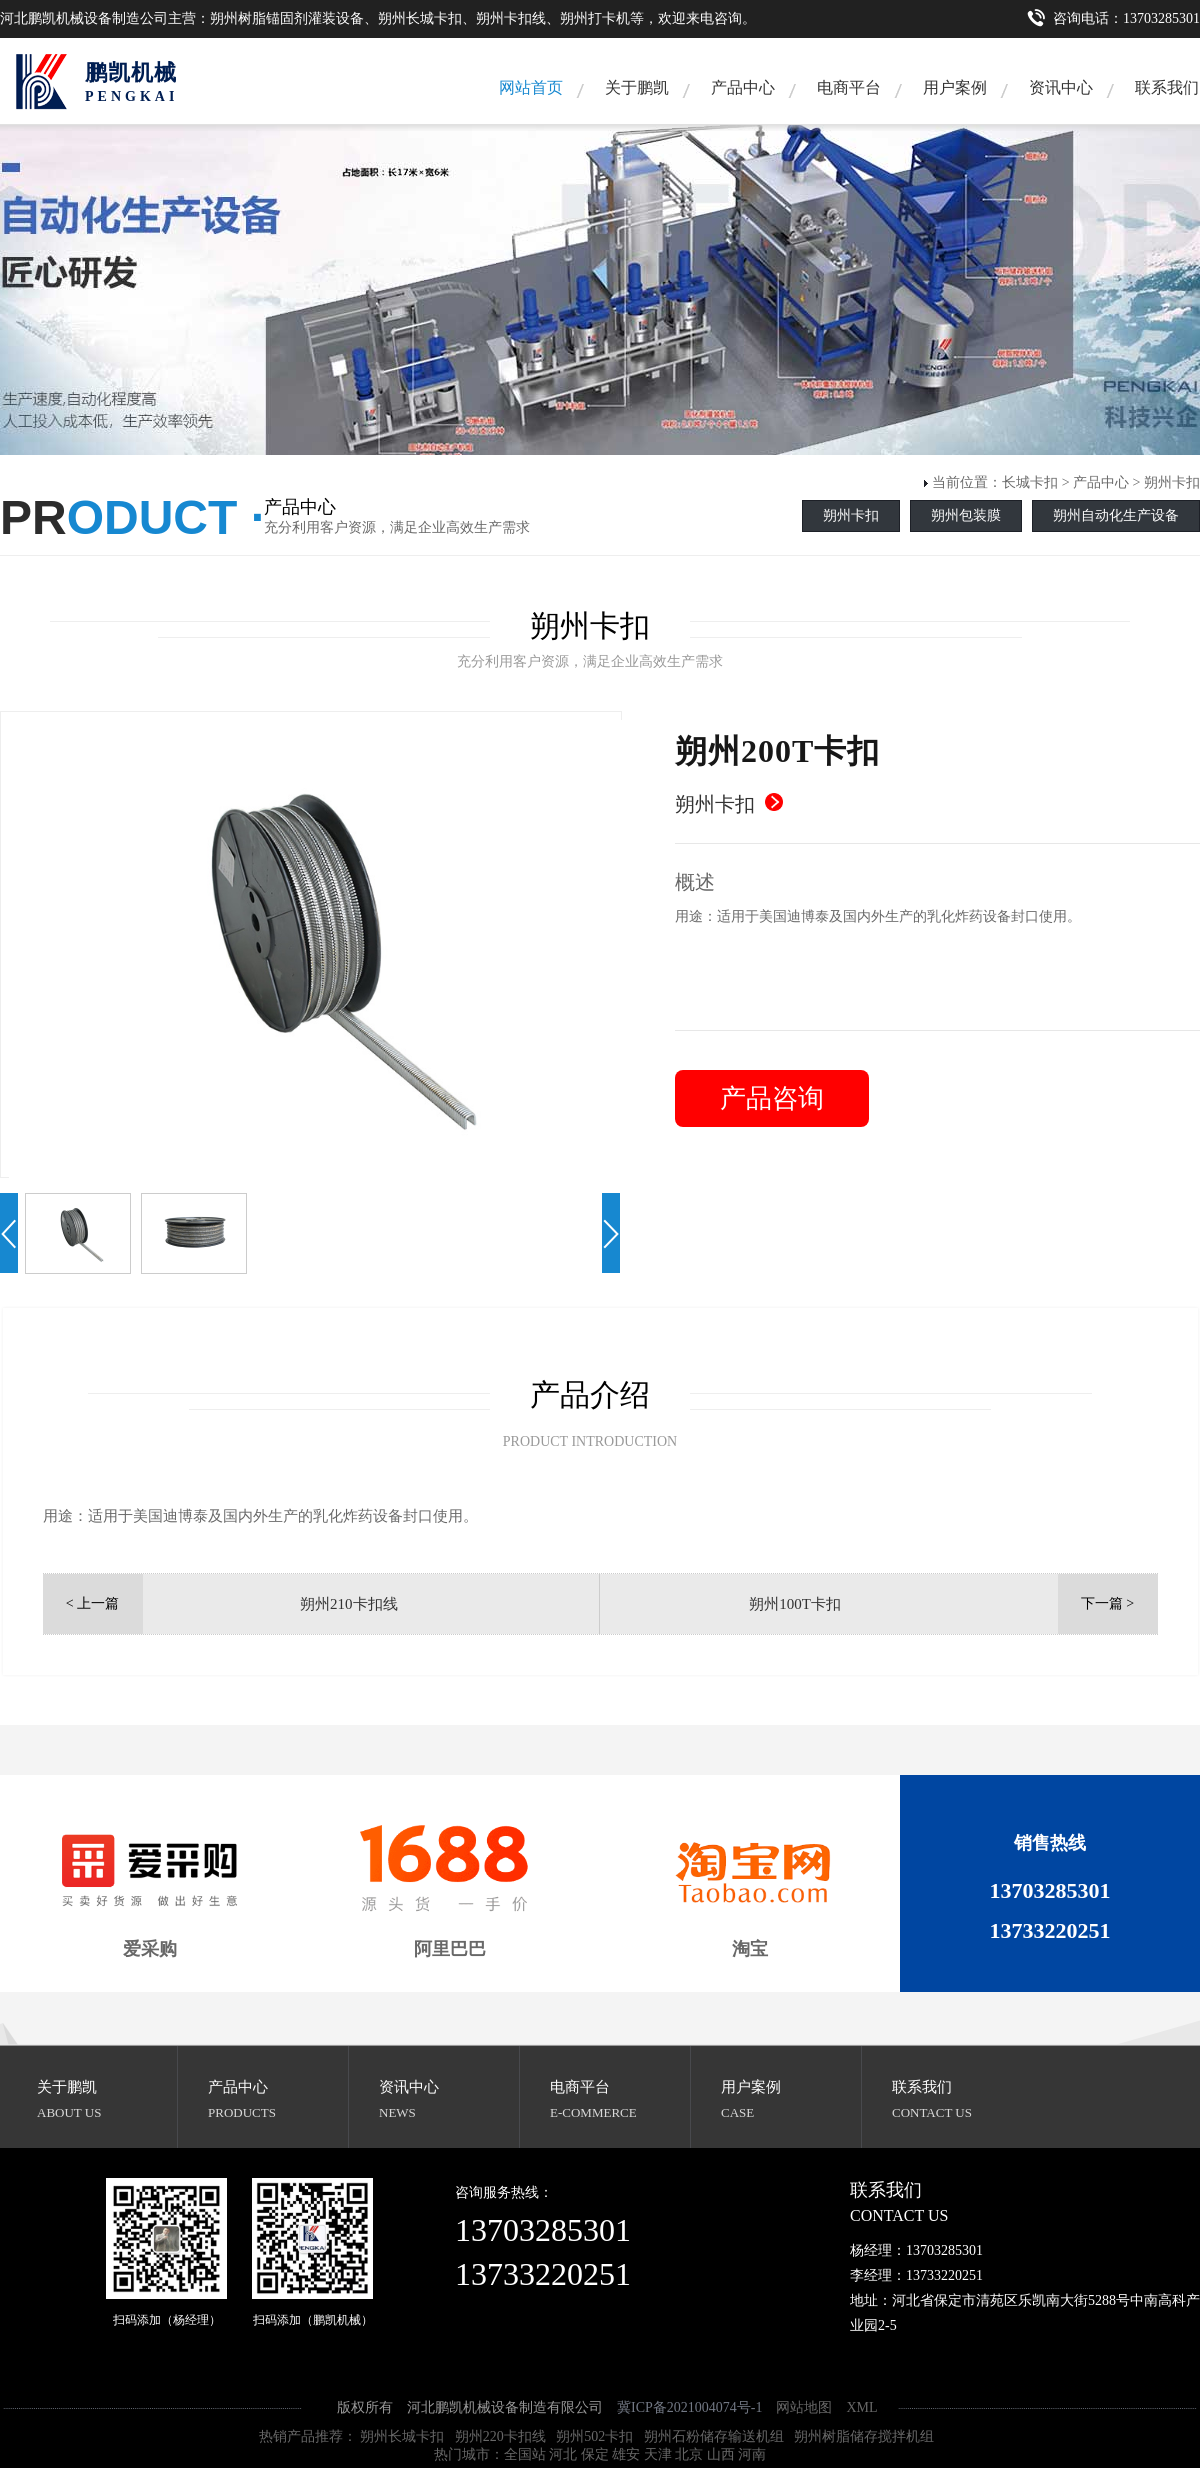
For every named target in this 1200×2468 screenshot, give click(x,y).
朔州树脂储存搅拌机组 (864, 2436)
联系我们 (922, 2087)
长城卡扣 (1030, 482)
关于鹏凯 (637, 87)
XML (861, 2407)
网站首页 (531, 87)
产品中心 (743, 87)
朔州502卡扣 (594, 2436)
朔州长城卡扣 (402, 2436)
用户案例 (955, 87)
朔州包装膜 (966, 515)
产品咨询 (772, 1098)
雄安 (626, 2454)
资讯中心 (1061, 87)
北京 (689, 2454)
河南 (752, 2454)
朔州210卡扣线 (349, 1604)
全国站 (525, 2454)
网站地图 (804, 2407)
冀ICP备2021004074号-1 (689, 2407)
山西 (721, 2454)
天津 (658, 2454)
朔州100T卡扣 (795, 1604)
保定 (595, 2454)
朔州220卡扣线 (500, 2436)
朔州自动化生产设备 (1116, 515)
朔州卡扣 (1172, 482)
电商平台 (849, 87)
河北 (563, 2454)
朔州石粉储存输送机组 (714, 2436)
